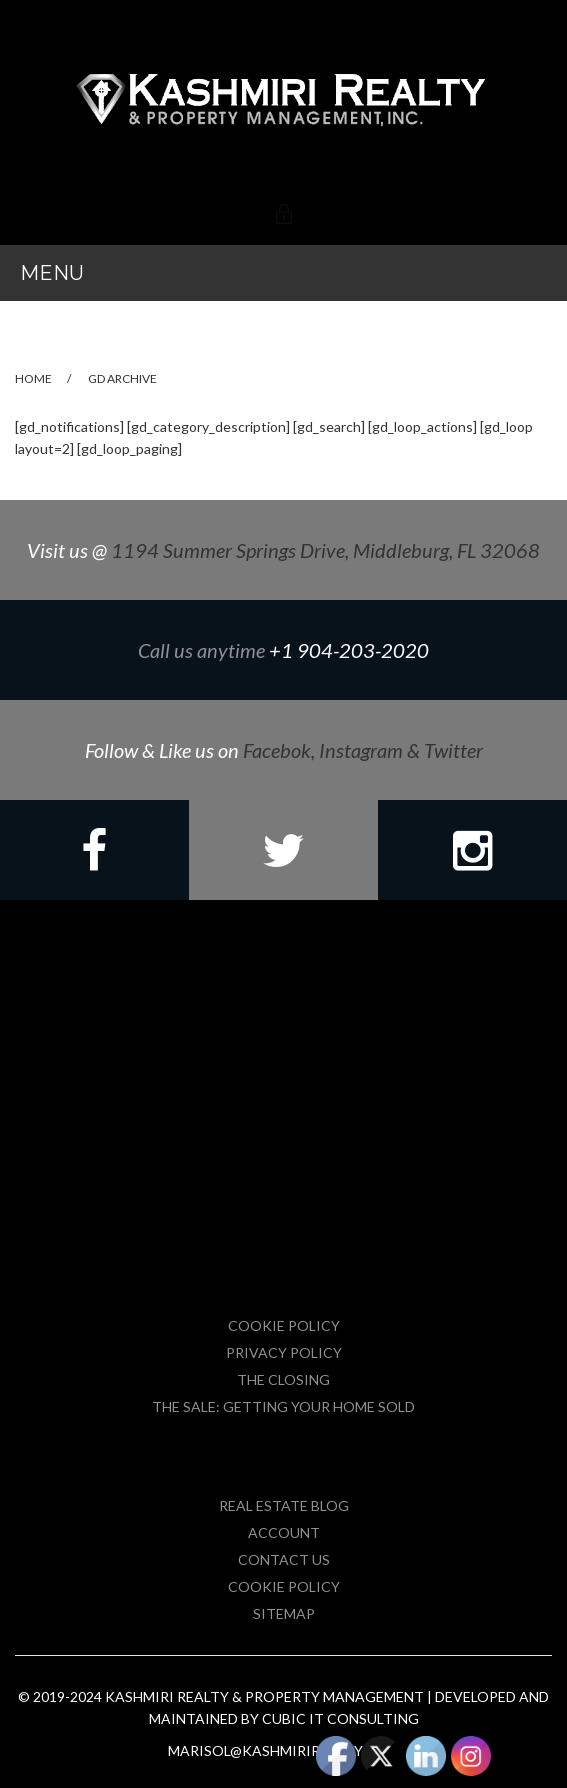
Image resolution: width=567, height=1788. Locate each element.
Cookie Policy (284, 1325)
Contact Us (284, 1559)
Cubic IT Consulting (340, 1718)
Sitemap (284, 1613)
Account (284, 1532)
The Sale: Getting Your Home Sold (283, 1406)
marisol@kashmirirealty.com (283, 1750)
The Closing (283, 1379)
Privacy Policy (284, 1352)
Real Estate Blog (284, 1505)
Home (33, 378)
